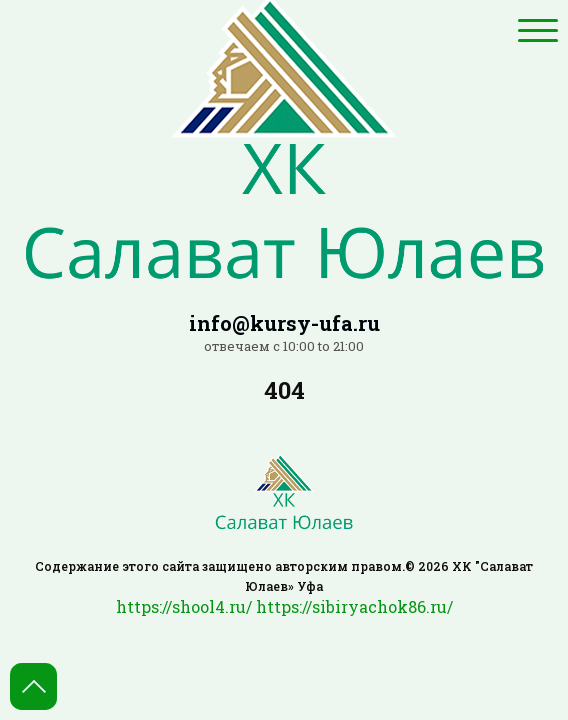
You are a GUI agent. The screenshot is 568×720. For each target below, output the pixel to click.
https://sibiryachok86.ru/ (354, 606)
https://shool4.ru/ (184, 606)
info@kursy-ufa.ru (284, 323)
